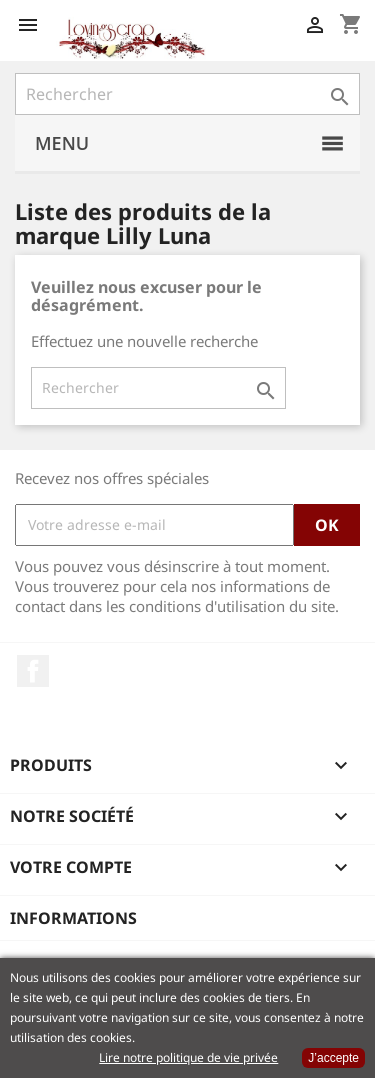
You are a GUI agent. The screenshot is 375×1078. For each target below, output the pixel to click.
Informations (73, 918)
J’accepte (333, 1058)
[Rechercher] (187, 94)
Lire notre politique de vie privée (188, 1057)
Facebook (33, 671)
